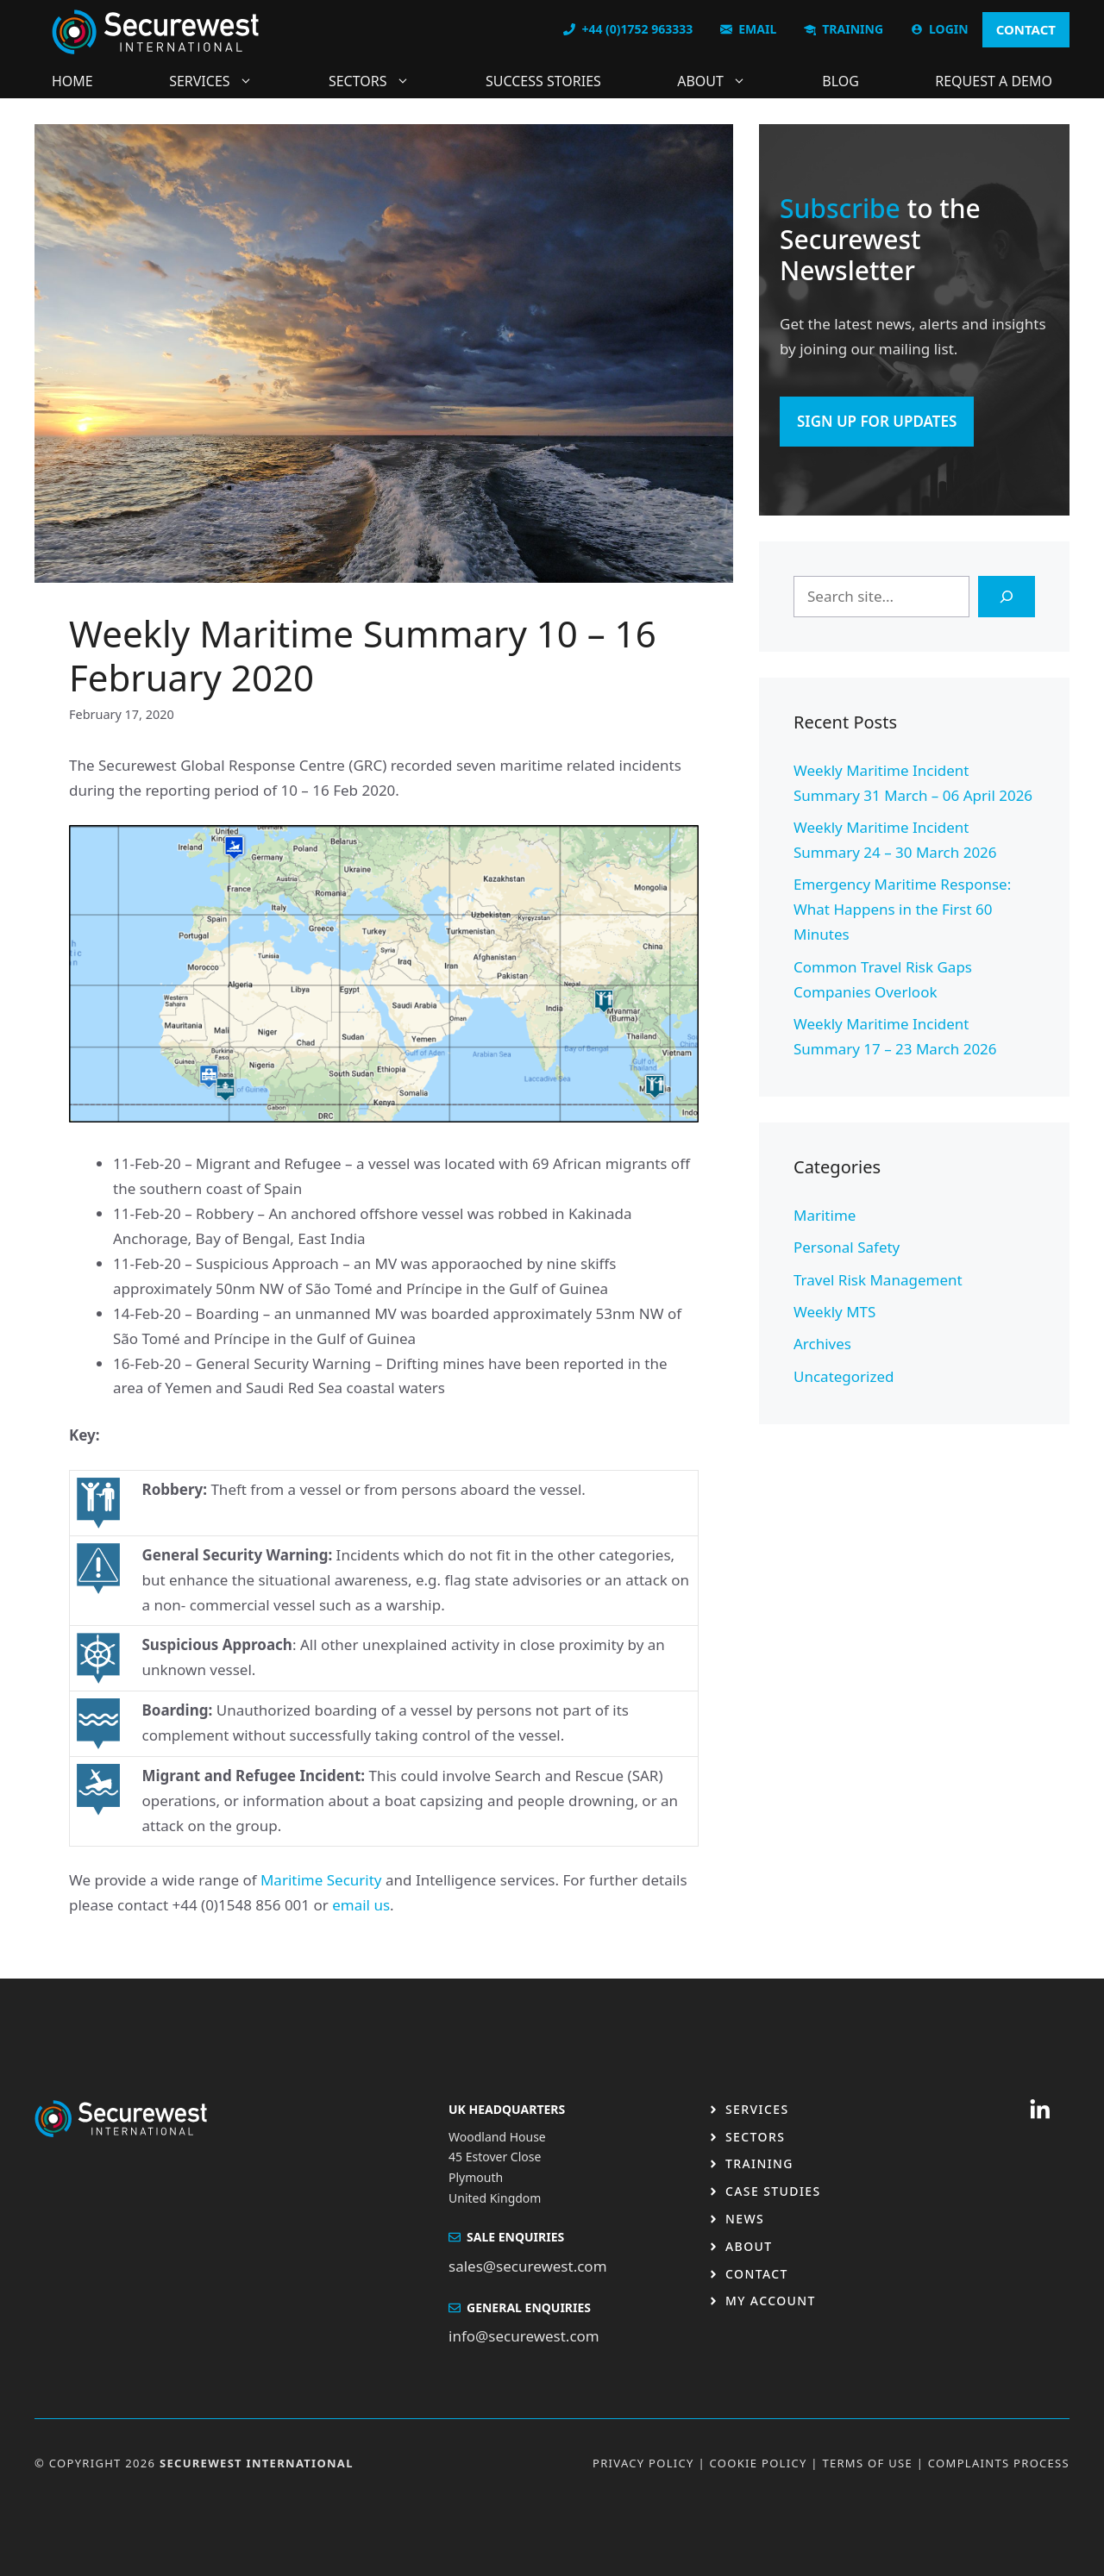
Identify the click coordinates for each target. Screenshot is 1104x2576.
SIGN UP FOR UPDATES (877, 421)
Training (759, 2163)
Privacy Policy (643, 2463)
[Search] (1006, 596)
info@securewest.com (523, 2336)
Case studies (773, 2191)
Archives (822, 1344)
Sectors (378, 81)
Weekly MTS (834, 1312)
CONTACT (1026, 29)
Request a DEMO (993, 81)
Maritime (825, 1215)
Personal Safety (847, 1247)
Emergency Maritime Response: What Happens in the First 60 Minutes (902, 909)
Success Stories (543, 81)
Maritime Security (321, 1880)
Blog (840, 81)
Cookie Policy (758, 2463)
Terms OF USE (867, 2463)
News (744, 2218)
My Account (770, 2300)
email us (361, 1905)
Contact (756, 2274)
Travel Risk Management (878, 1280)
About (720, 81)
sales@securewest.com (527, 2266)
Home (72, 81)
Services (219, 81)
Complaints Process (999, 2463)
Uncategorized (844, 1376)
